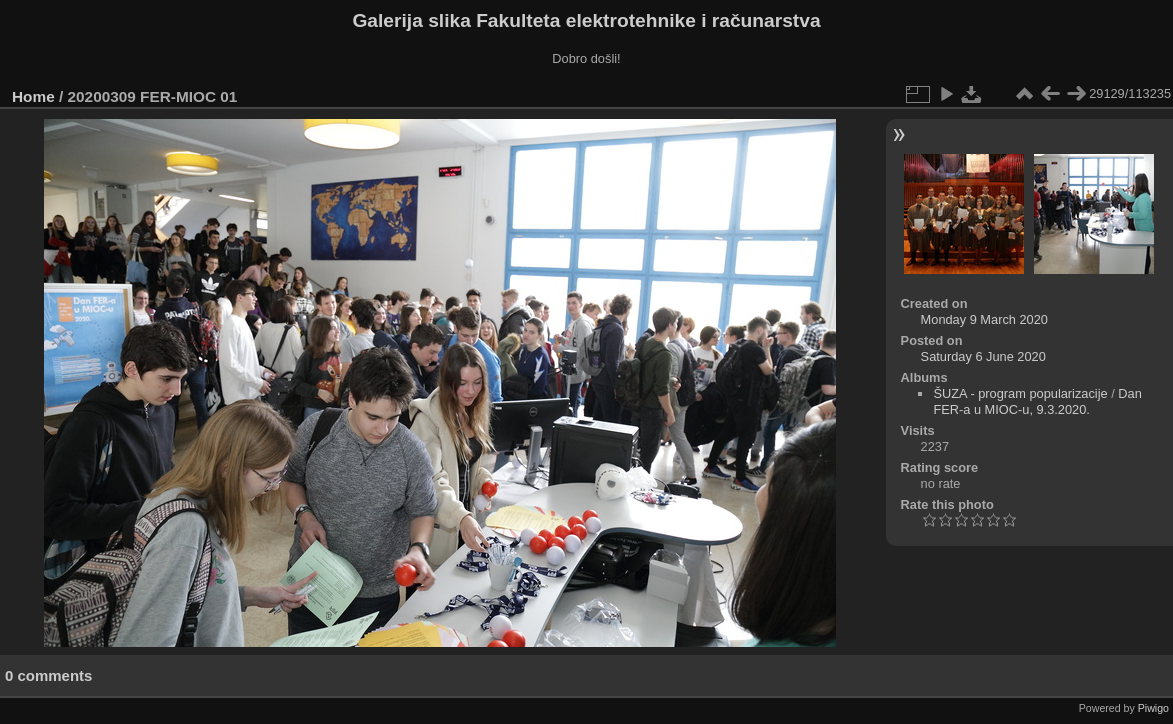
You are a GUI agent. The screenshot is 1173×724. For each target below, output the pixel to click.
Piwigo (1153, 708)
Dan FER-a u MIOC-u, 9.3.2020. (1037, 401)
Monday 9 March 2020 (984, 319)
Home (33, 96)
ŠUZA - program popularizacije (1020, 393)
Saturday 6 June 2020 (983, 356)
